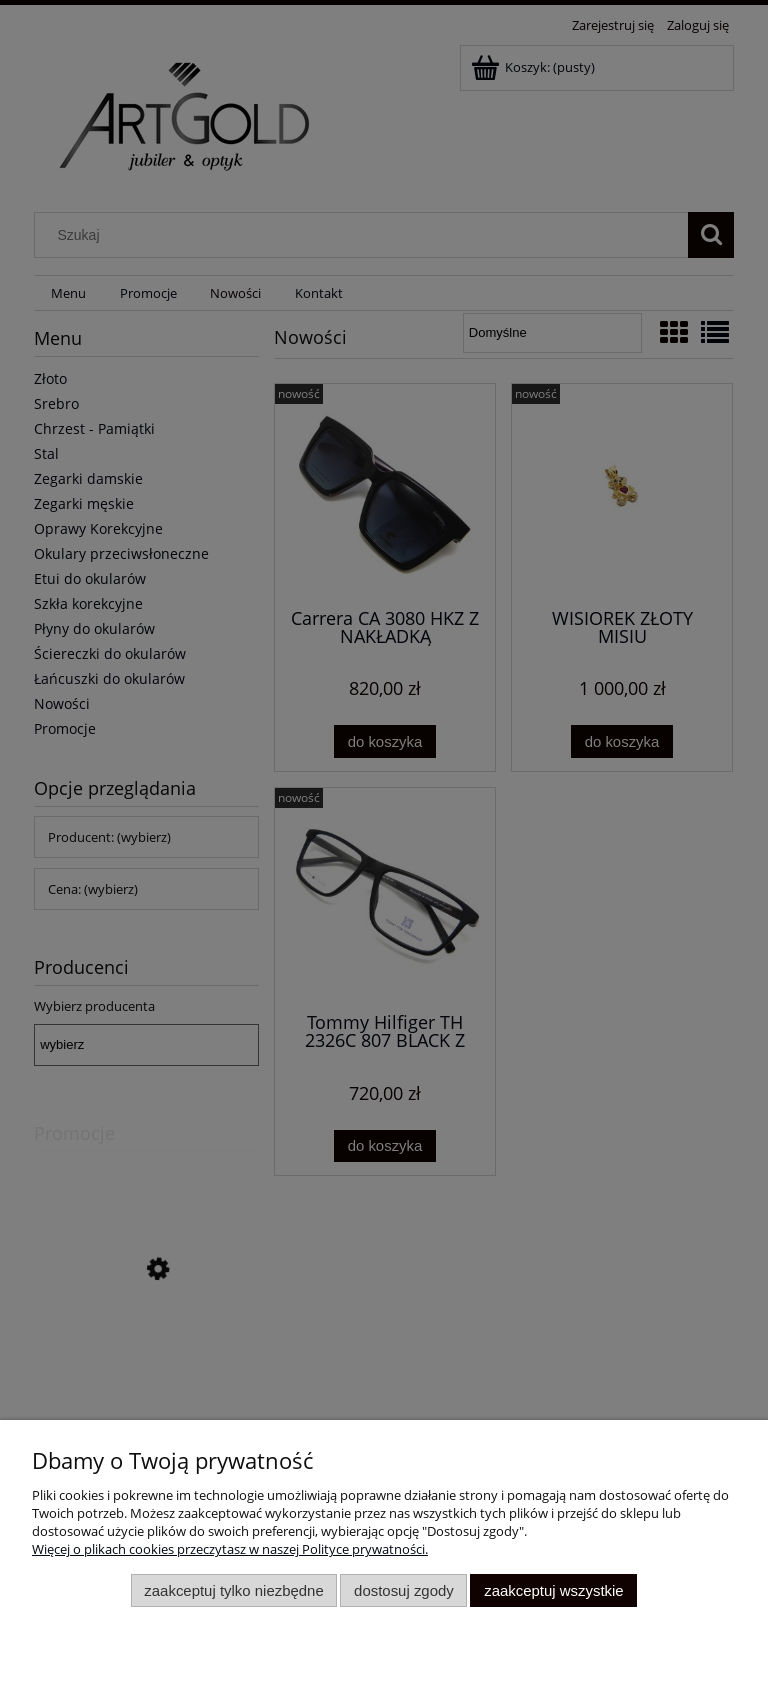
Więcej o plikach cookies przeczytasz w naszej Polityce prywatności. (230, 1549)
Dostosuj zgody (404, 1590)
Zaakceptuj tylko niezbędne (233, 1590)
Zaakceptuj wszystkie (553, 1590)
